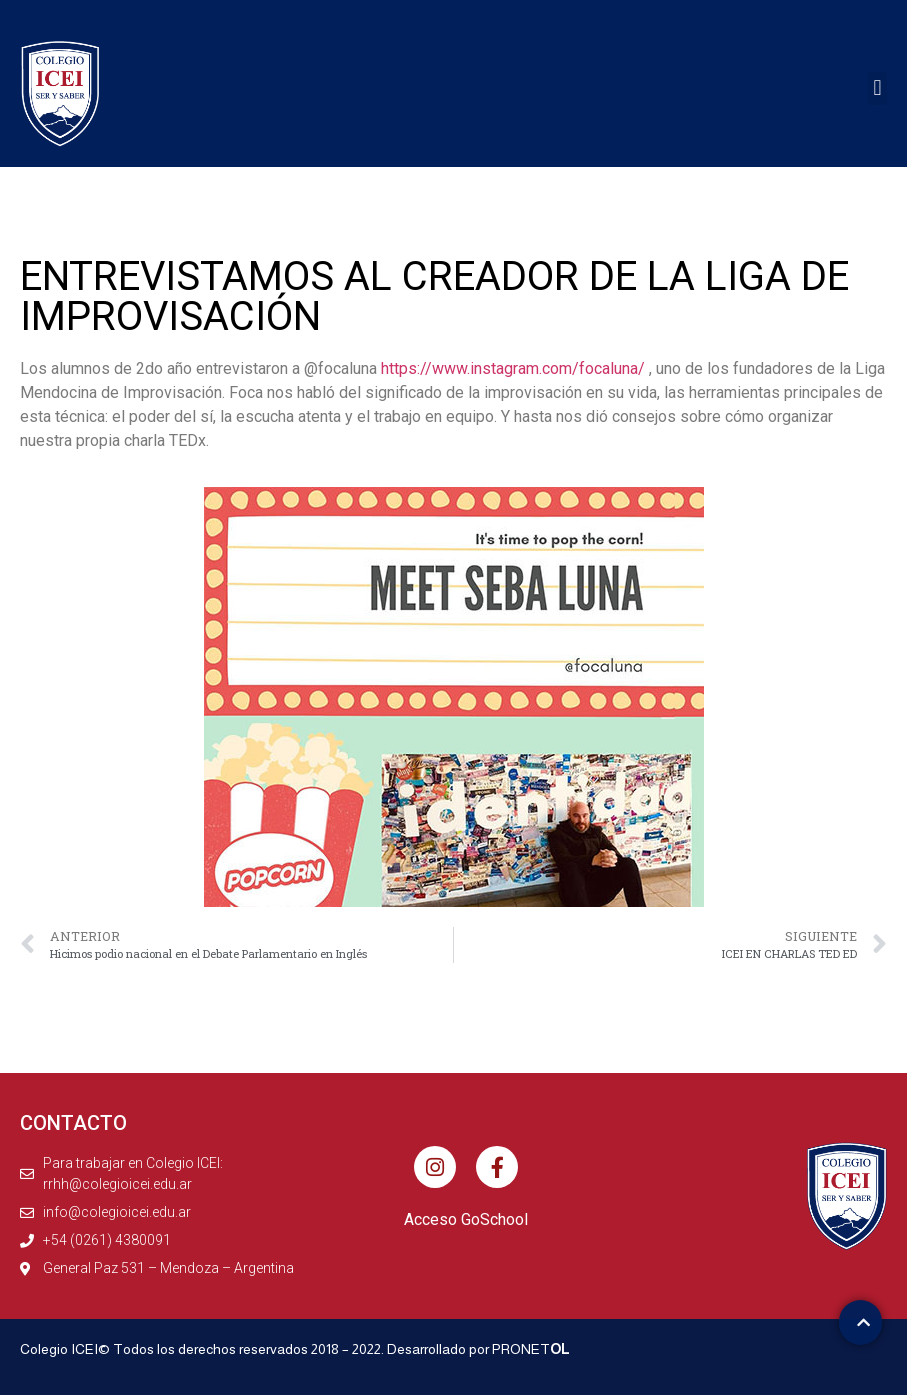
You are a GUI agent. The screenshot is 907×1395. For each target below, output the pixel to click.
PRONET (531, 1349)
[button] (877, 88)
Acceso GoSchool (466, 1219)
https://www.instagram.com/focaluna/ (513, 368)
